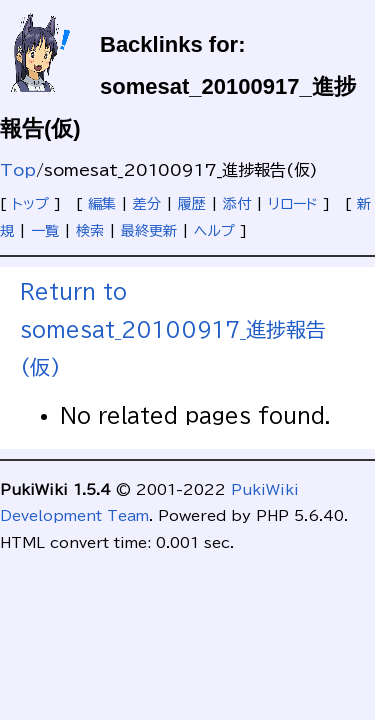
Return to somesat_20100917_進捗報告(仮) (173, 329)
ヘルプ (214, 231)
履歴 (192, 204)
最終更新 (149, 231)
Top (18, 170)
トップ (30, 204)
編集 (102, 204)
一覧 (45, 231)
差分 (147, 204)
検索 (90, 231)
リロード (293, 204)
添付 (237, 204)
